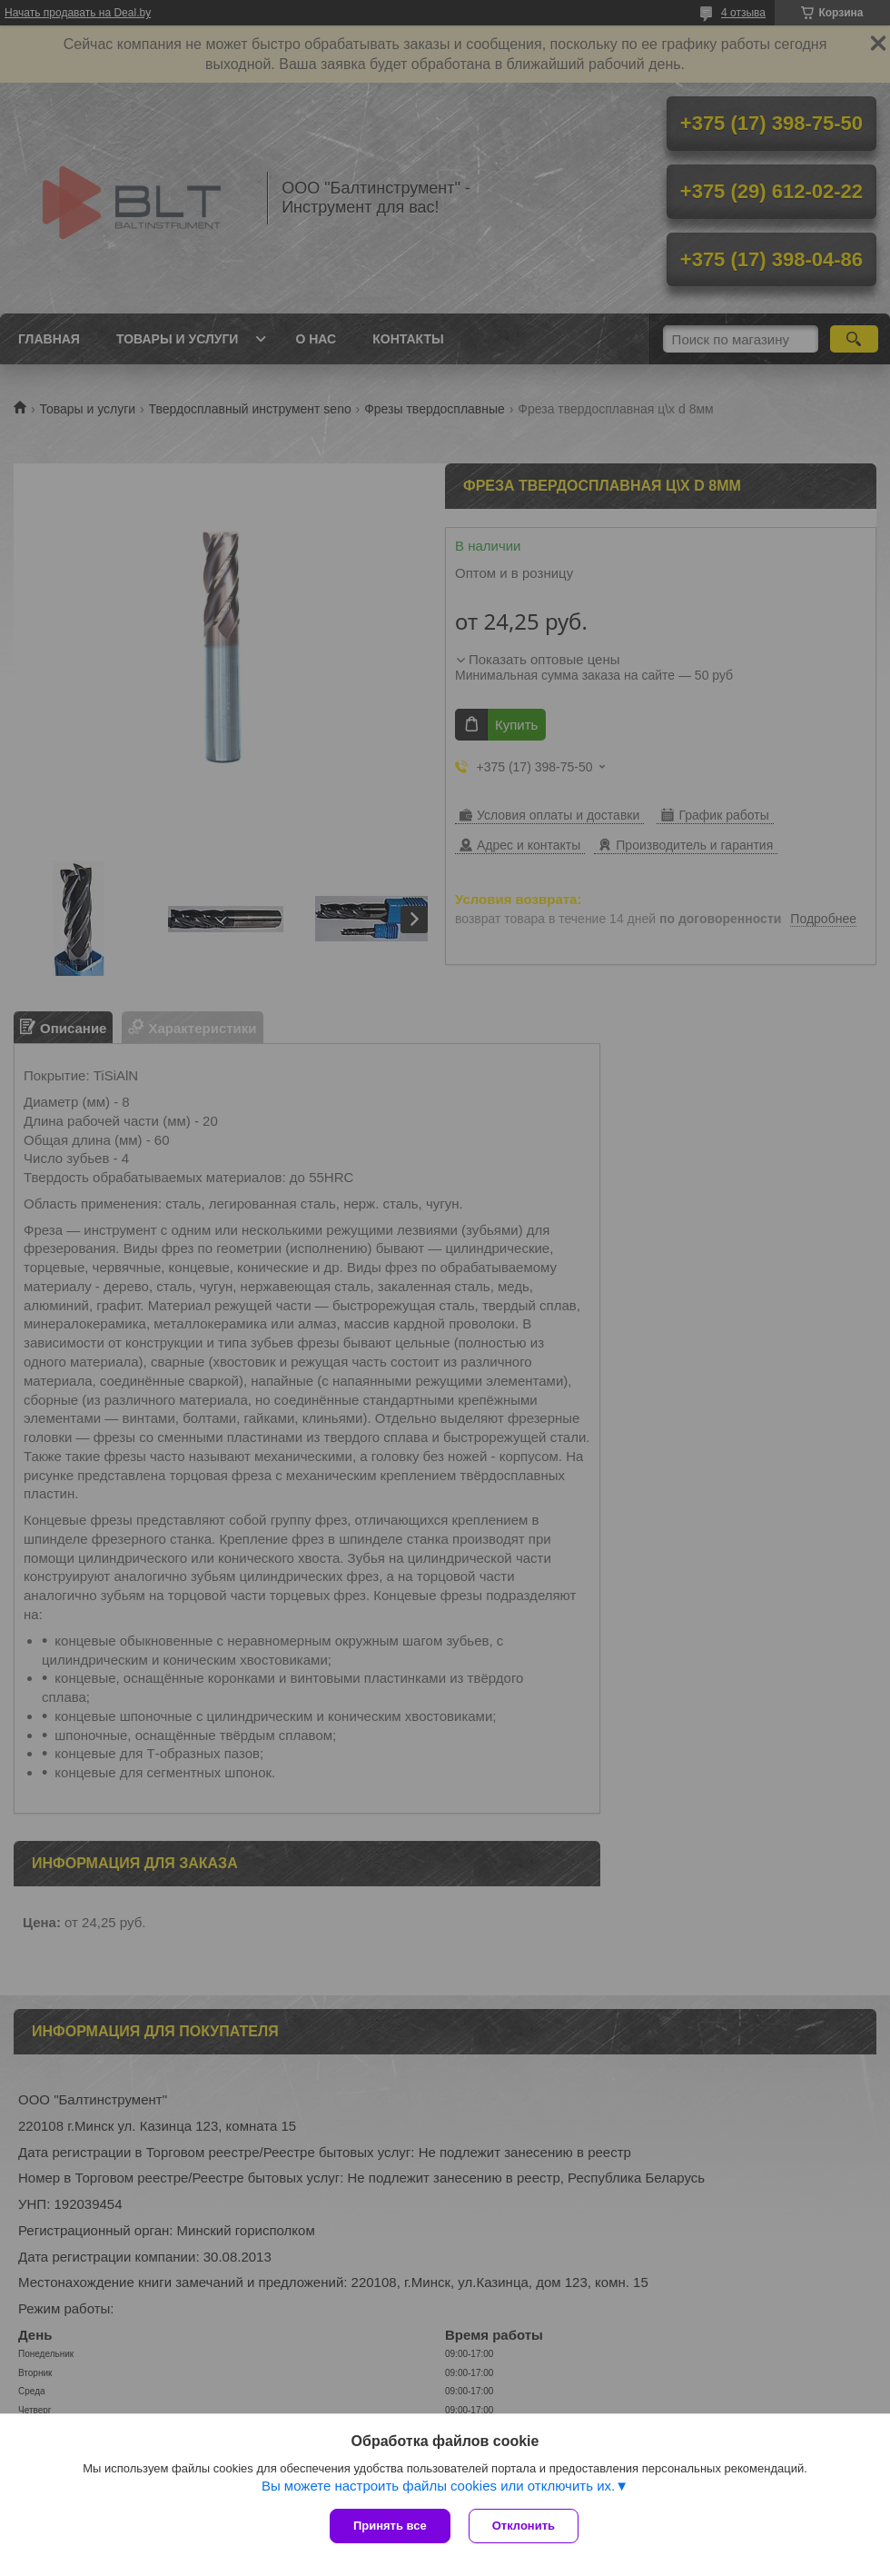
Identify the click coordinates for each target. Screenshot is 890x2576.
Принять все (390, 2525)
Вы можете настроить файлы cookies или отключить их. (438, 2485)
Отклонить (523, 2525)
